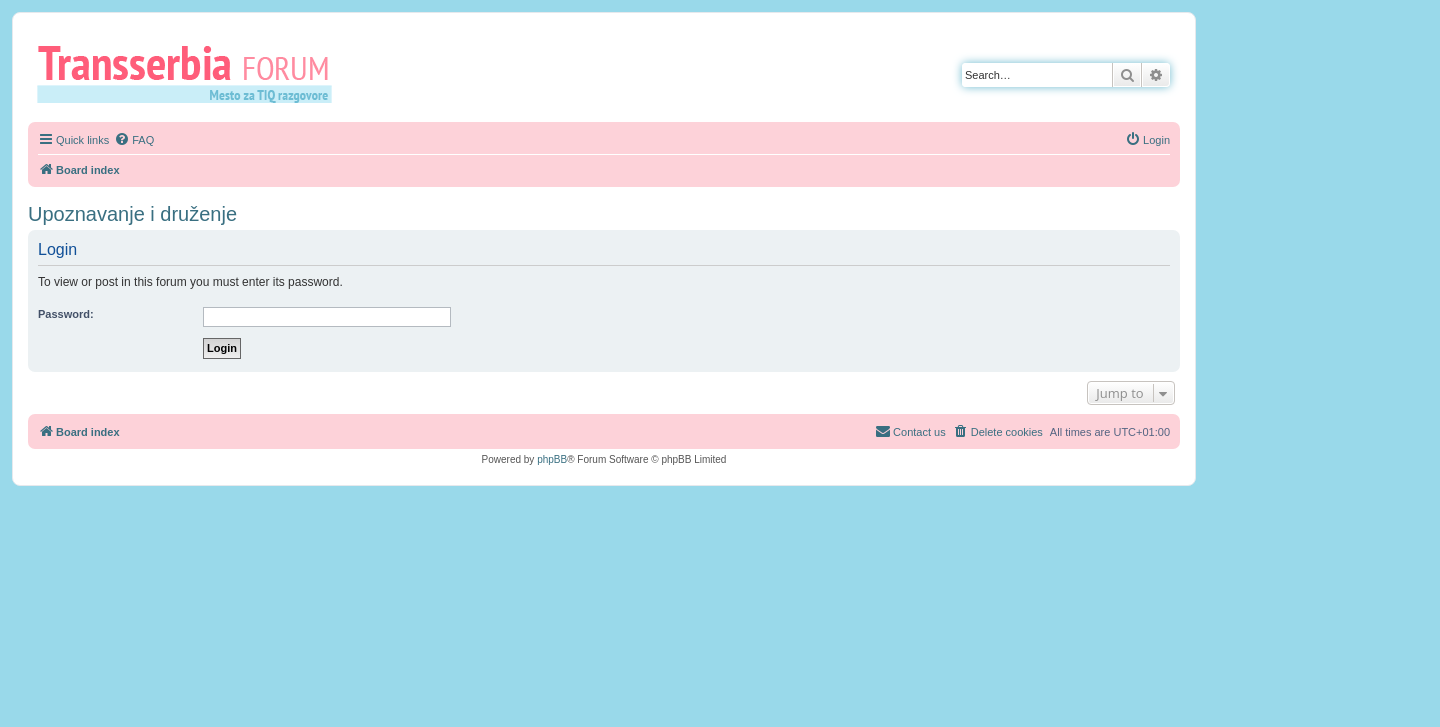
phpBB (552, 459)
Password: (66, 314)
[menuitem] (134, 140)
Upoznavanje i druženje (132, 214)
